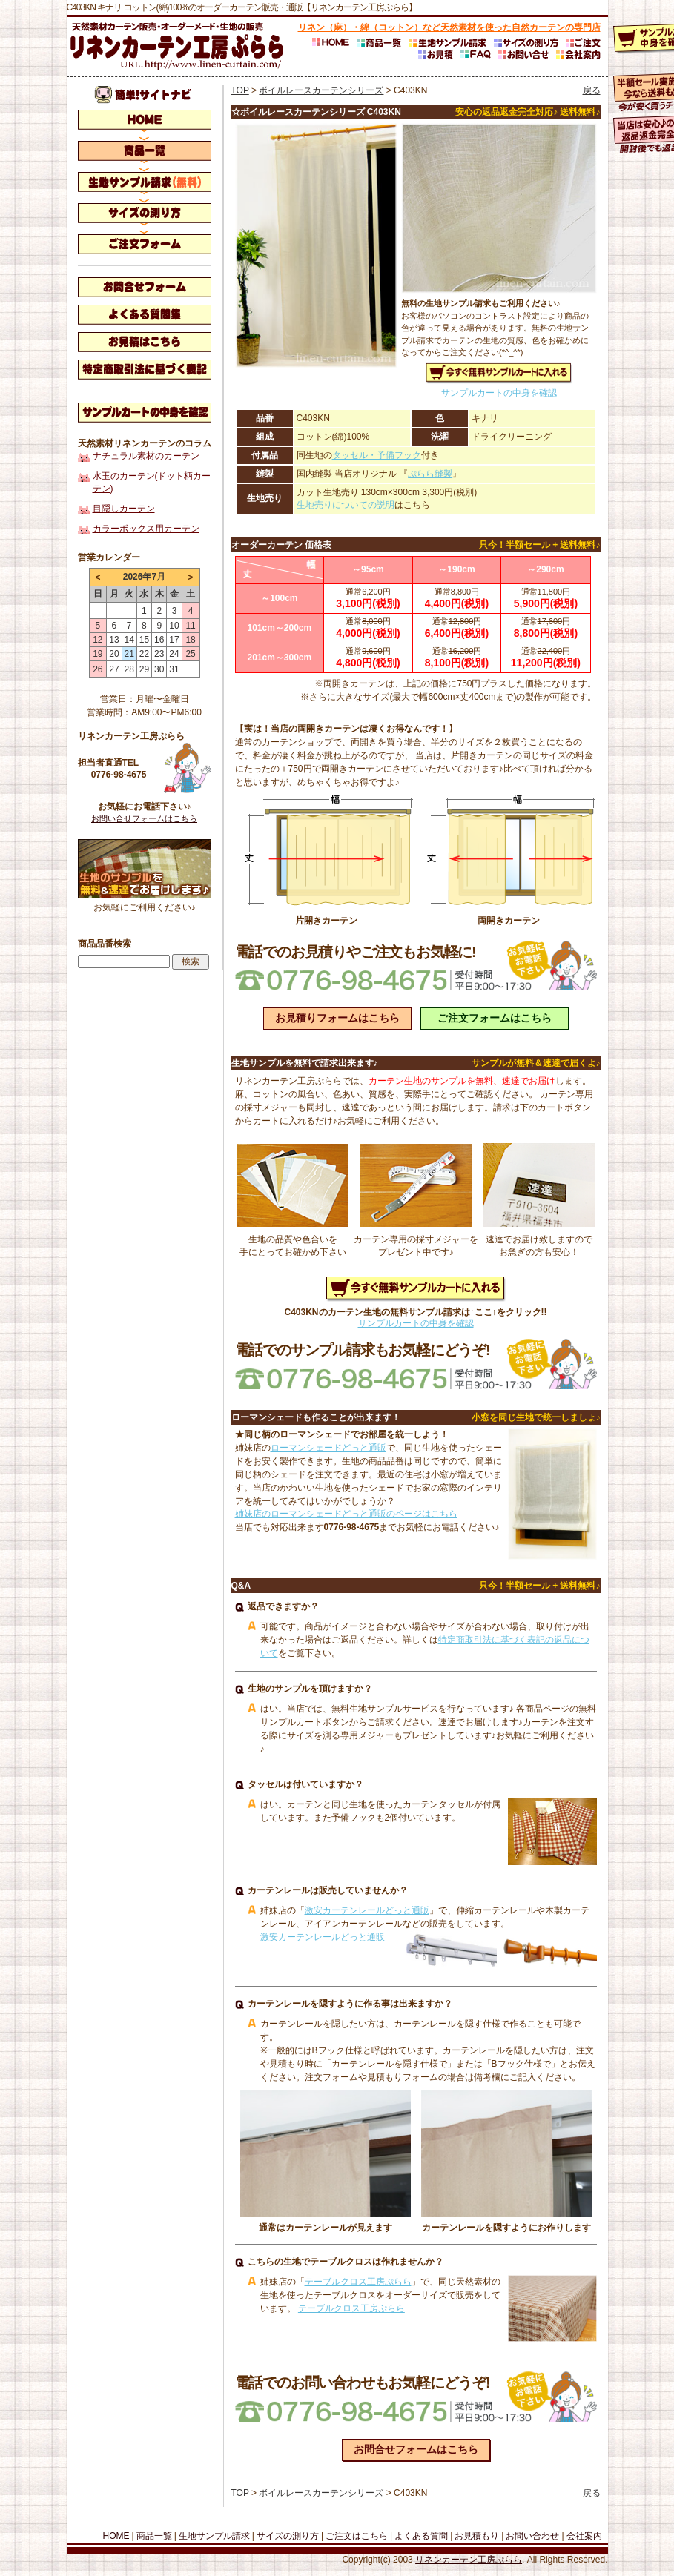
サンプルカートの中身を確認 (499, 393)
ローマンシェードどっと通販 (328, 1448)
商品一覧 (154, 2536)
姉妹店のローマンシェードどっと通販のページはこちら (346, 1514)
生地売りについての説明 (345, 505)
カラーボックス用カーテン (146, 528)
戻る (592, 90)
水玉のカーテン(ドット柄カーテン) (152, 482)
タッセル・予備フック (376, 455)
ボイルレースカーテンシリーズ (321, 90)
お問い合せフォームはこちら (144, 818)
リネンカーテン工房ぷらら (468, 2560)
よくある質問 (421, 2536)
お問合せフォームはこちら (416, 2449)
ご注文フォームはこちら (494, 1018)
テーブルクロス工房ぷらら (358, 2282)
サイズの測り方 (288, 2536)
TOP (240, 90)
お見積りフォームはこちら (337, 1018)
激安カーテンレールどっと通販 (367, 1910)
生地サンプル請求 (214, 2536)
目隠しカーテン (124, 508)
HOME (116, 2536)
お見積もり (477, 2536)
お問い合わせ (532, 2536)
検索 (190, 961)
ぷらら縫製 (430, 473)
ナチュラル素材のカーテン (146, 456)
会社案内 (584, 2536)
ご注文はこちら (357, 2536)
